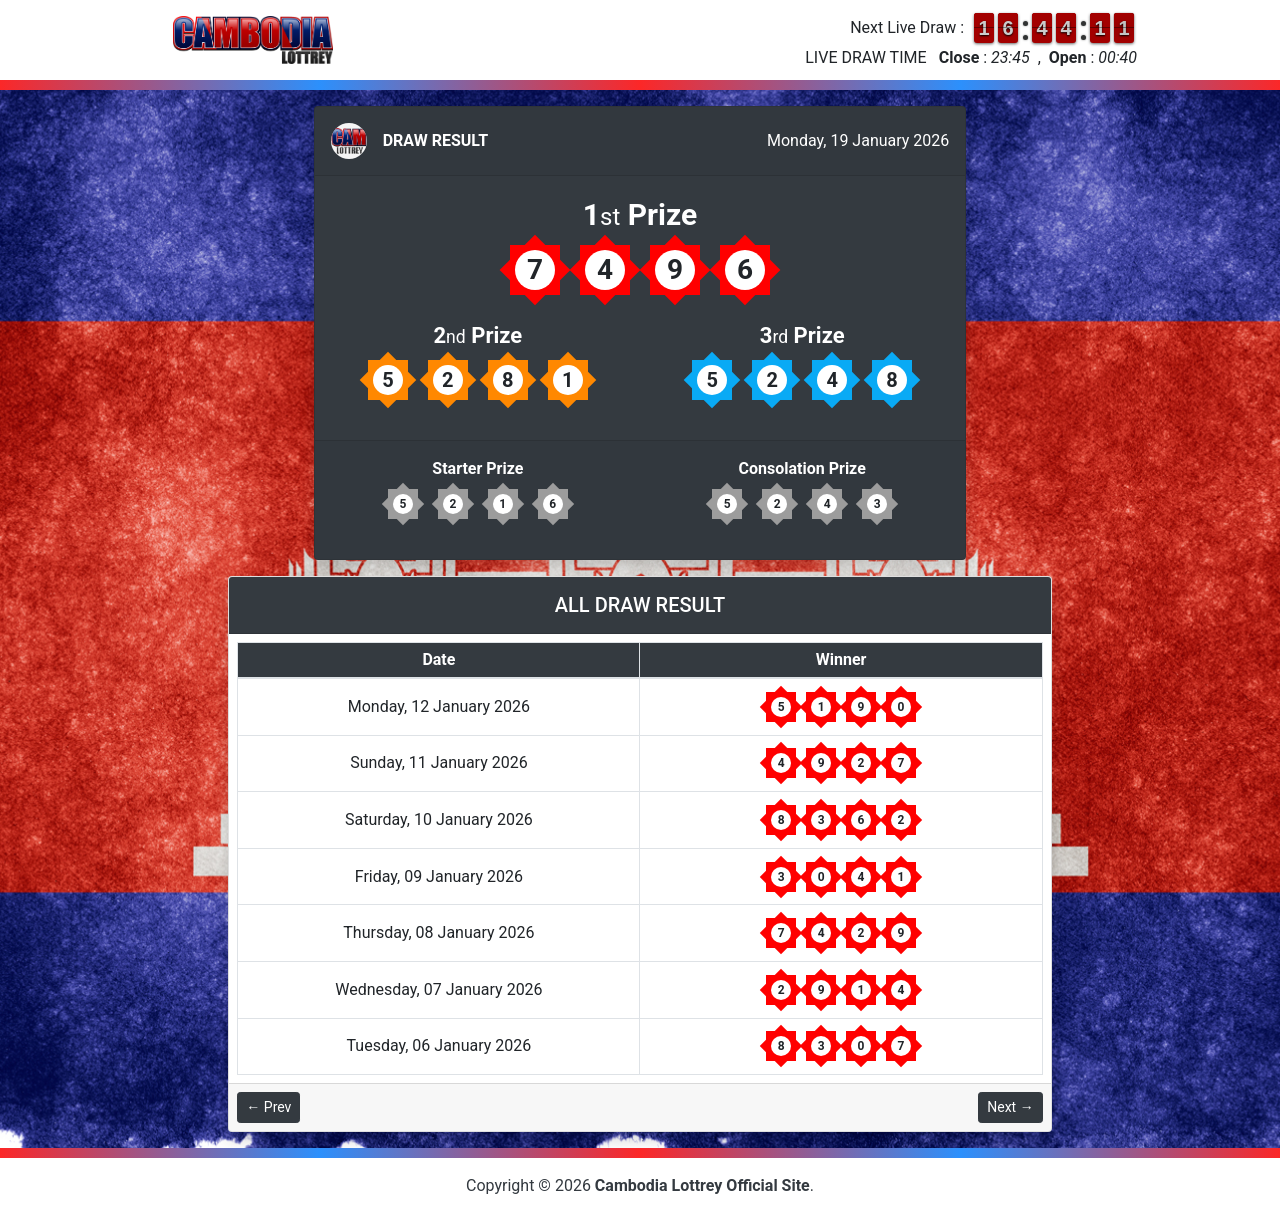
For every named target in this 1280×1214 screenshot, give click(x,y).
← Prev (268, 1107)
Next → (1010, 1107)
